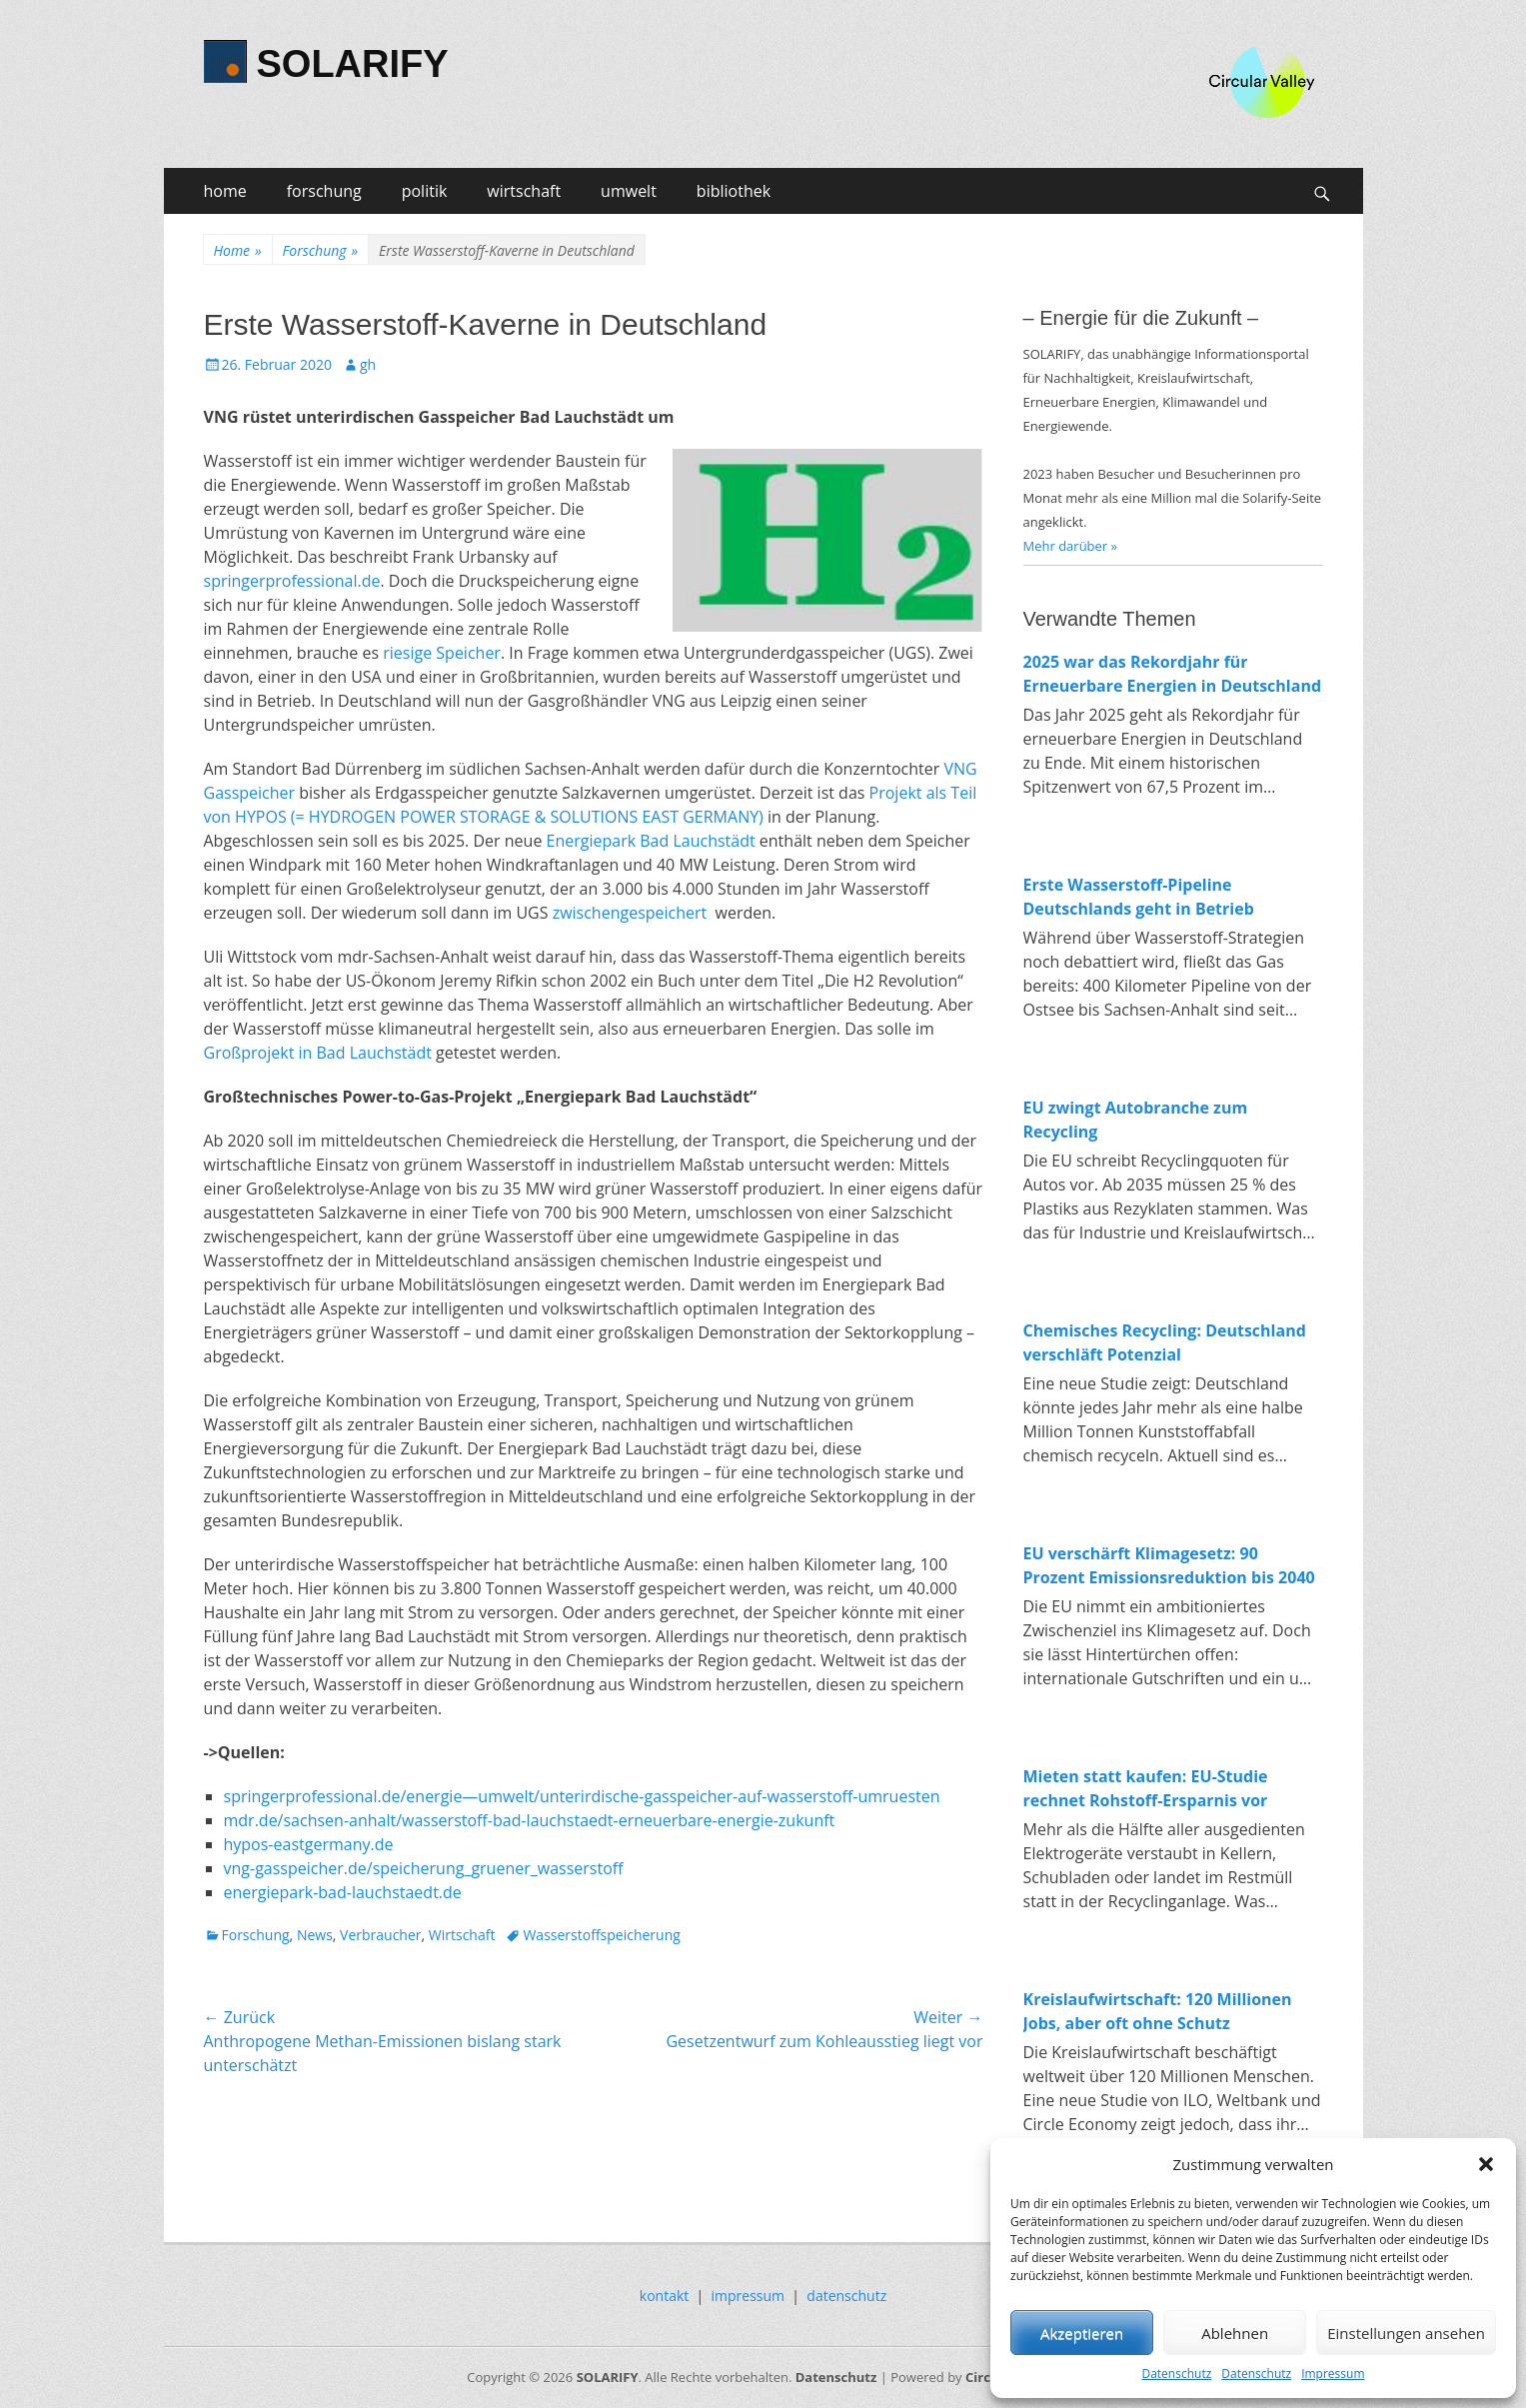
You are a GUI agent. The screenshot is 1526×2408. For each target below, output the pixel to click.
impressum (748, 2295)
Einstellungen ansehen (1406, 2333)
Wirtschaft (462, 1934)
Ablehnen (1234, 2333)
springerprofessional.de (292, 581)
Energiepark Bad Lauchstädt (651, 841)
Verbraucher (380, 1934)
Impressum (1332, 2373)
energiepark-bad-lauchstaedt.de (343, 1892)
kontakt (664, 2295)
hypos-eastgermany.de (309, 1844)
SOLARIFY (353, 64)
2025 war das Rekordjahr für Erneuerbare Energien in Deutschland (1172, 674)
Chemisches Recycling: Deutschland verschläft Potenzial (1164, 1342)
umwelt (629, 191)
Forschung (320, 250)
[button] (1486, 2164)
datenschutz (846, 2295)
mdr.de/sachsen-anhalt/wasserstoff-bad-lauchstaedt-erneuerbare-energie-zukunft (529, 1820)
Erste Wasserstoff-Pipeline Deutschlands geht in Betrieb (1138, 897)
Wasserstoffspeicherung (601, 1934)
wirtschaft (524, 191)
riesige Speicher (442, 653)
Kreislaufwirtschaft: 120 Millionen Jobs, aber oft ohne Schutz (1157, 2011)
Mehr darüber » (1070, 546)
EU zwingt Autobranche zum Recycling (1135, 1120)
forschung (324, 191)
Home (238, 250)
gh (368, 364)
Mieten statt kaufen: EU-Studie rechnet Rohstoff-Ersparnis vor (1145, 1788)
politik (425, 191)
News (315, 1934)
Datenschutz (1176, 2373)
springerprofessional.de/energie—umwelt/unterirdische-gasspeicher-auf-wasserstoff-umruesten (582, 1796)
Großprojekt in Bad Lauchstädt (318, 1053)
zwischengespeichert (632, 913)
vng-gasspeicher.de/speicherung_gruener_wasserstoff (424, 1868)
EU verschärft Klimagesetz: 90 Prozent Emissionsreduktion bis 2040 (1169, 1565)
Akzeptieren (1081, 2333)
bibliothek (733, 191)
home (225, 191)
